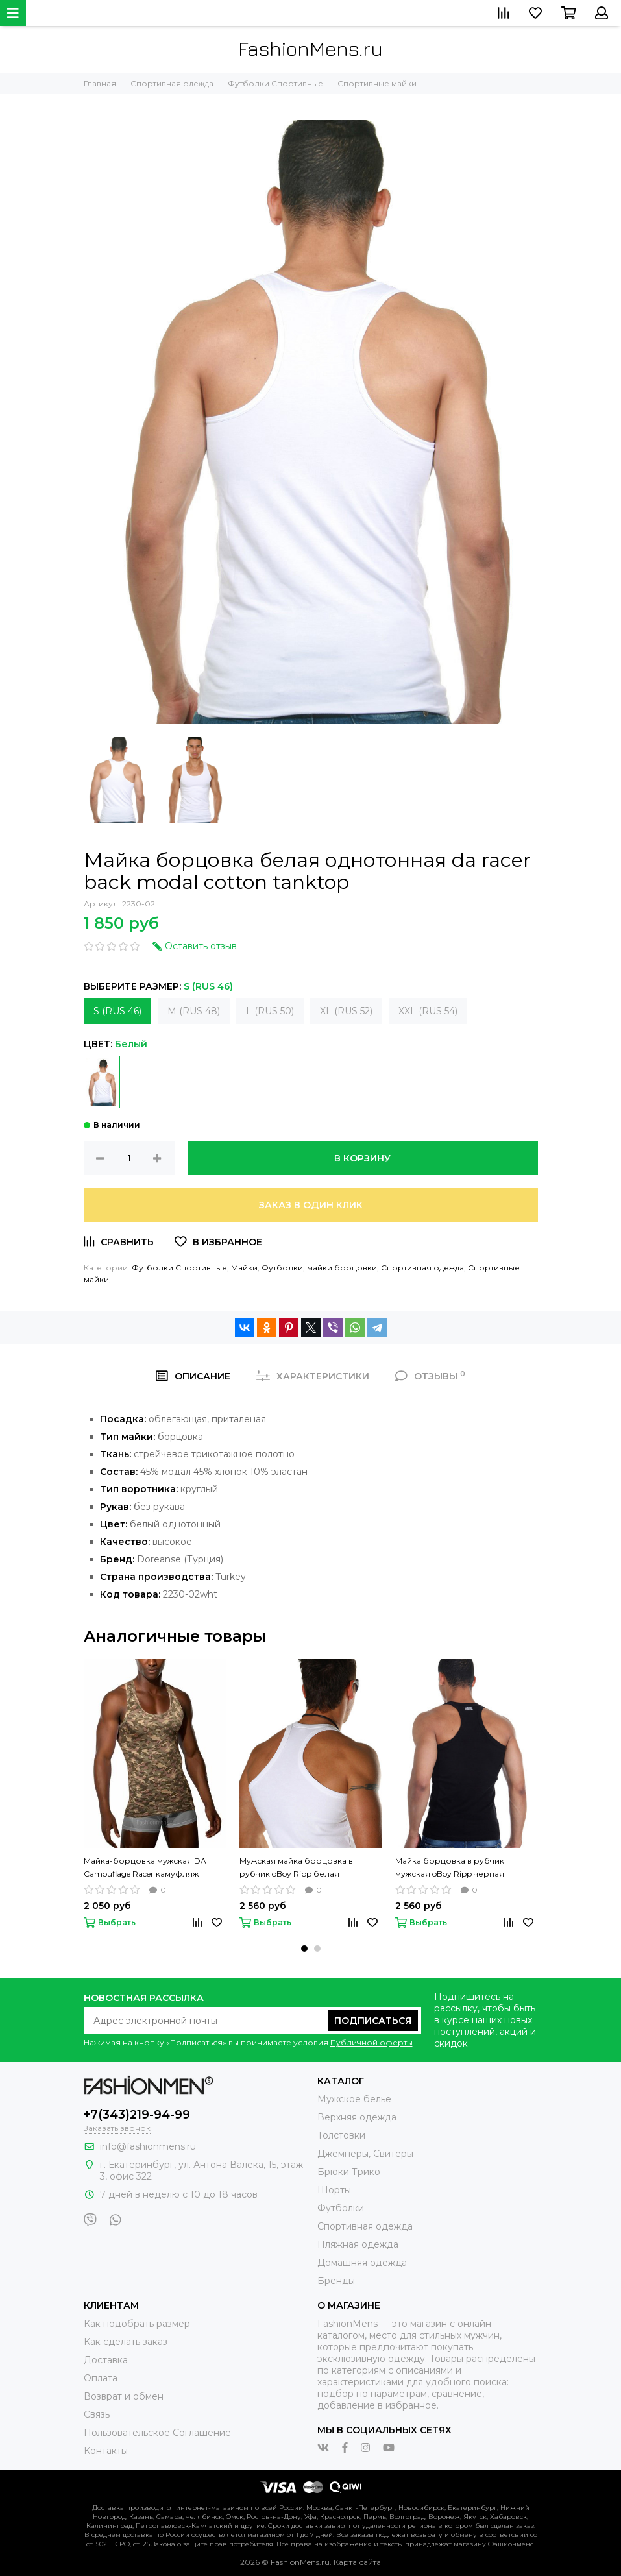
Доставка (106, 2360)
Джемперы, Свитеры (365, 2153)
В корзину (362, 1158)
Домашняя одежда (362, 2262)
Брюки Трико (348, 2172)
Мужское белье (354, 2099)
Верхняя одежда (356, 2117)
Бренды (336, 2281)
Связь (97, 2414)
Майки (244, 1267)
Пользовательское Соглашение (157, 2432)
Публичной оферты (371, 2042)
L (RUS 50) (270, 1011)
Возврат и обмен (124, 2396)
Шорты (334, 2190)
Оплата (100, 2378)
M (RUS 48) (193, 1011)
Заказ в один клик (311, 1205)
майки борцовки (342, 1267)
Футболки (282, 1267)
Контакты (106, 2451)
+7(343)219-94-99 (137, 2115)
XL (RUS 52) (346, 1011)
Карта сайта (357, 2562)
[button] (304, 1948)
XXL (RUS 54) (427, 1011)
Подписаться (372, 2020)
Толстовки (341, 2135)
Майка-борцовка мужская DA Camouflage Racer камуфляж (145, 1867)
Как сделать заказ (125, 2342)
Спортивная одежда (422, 1267)
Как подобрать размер (137, 2323)
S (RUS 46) (117, 1011)
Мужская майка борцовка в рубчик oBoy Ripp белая (296, 1867)
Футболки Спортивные (179, 1267)
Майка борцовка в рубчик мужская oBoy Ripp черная (449, 1867)
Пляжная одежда (357, 2244)
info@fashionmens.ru (148, 2146)
